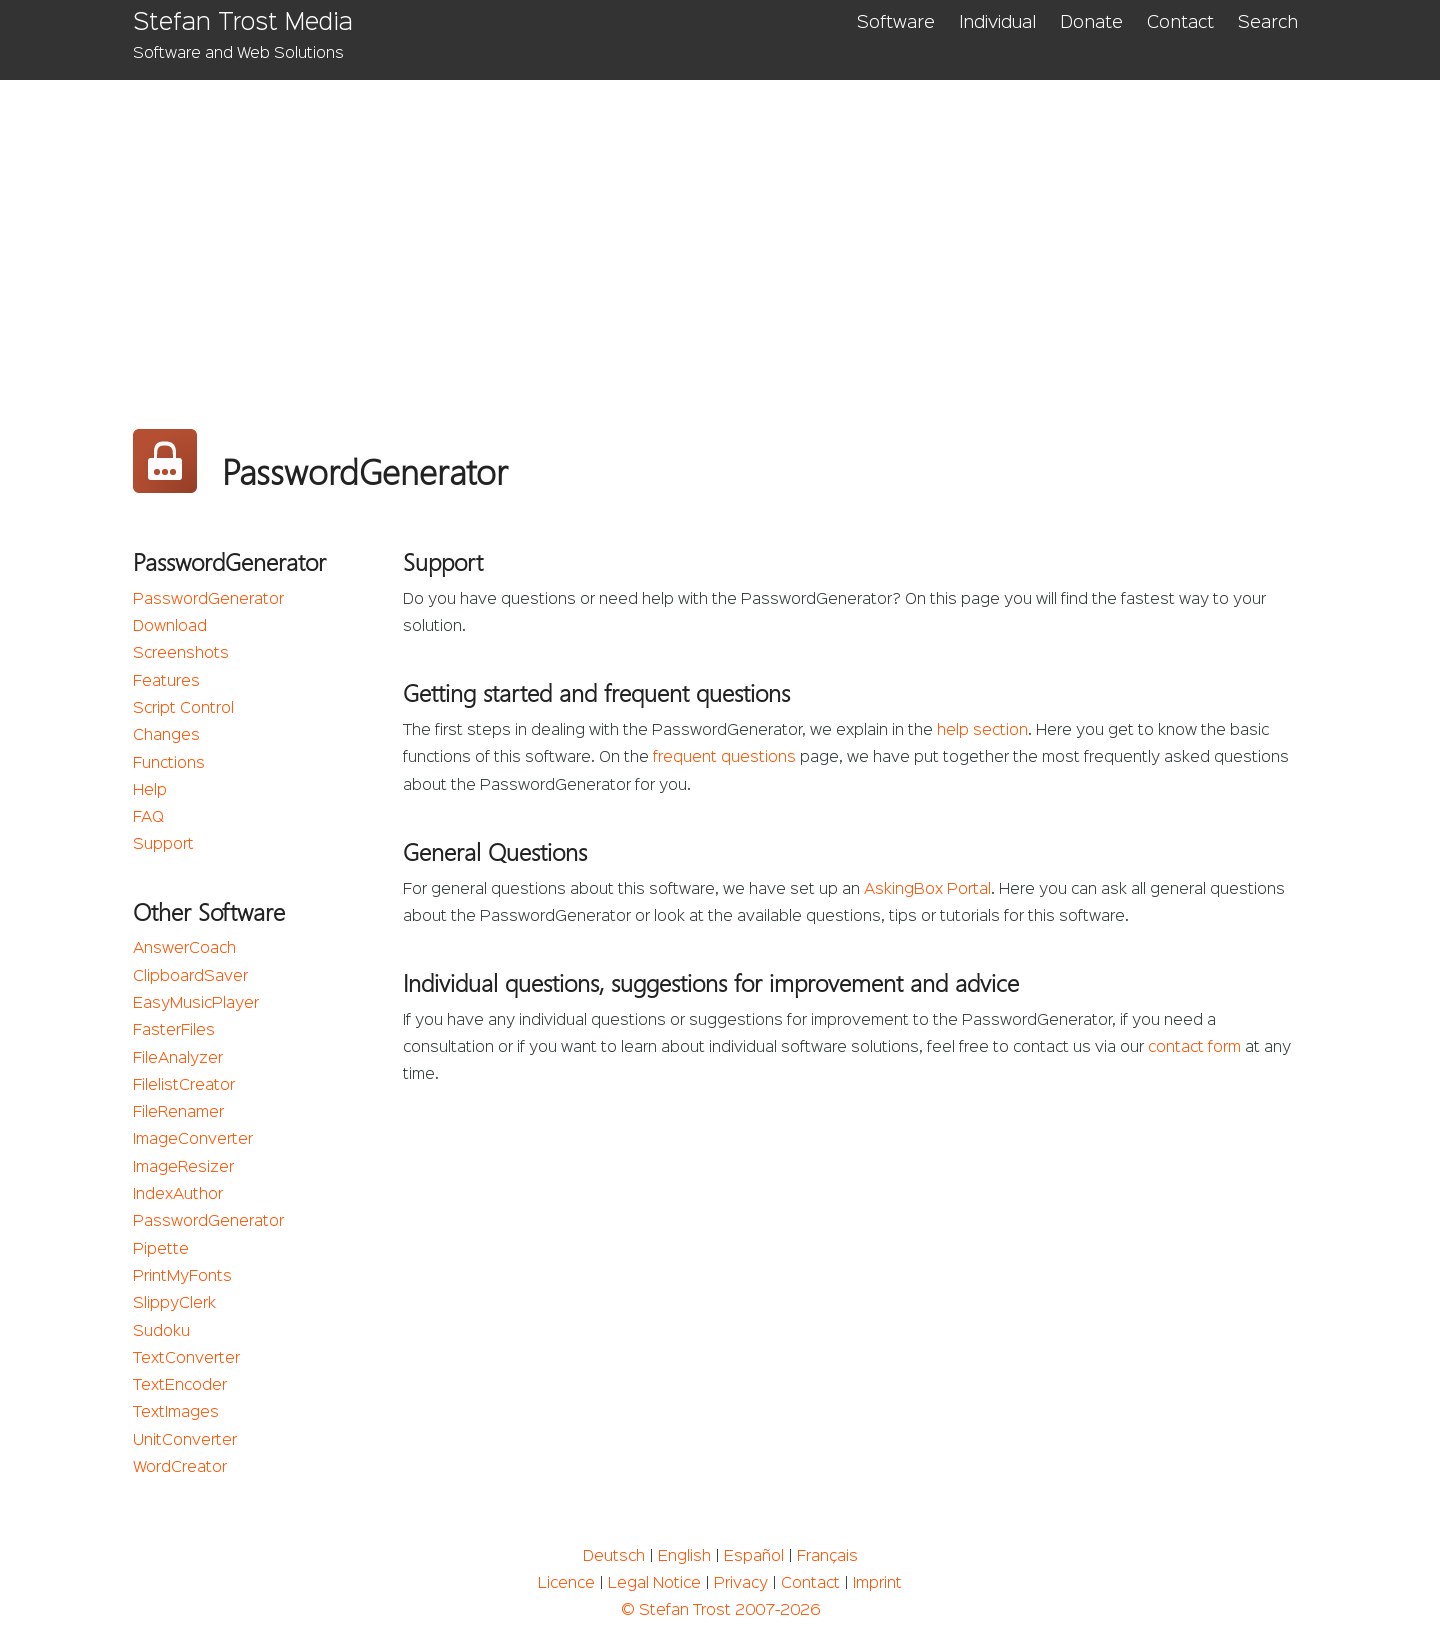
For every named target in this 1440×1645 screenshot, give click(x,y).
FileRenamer (178, 1113)
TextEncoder (180, 1386)
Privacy (741, 1584)
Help (150, 791)
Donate (1091, 23)
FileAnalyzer (178, 1059)
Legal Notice (654, 1584)
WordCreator (180, 1468)
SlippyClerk (174, 1304)
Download (170, 627)
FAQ (148, 818)
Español (754, 1557)
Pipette (161, 1250)
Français (827, 1557)
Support (163, 845)
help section (982, 731)
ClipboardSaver (190, 977)
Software (896, 23)
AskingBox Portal (927, 890)
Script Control (183, 709)
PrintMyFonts (182, 1277)
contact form (1194, 1048)
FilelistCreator (184, 1086)
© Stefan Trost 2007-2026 (720, 1611)
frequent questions (724, 758)
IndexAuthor (178, 1195)
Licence (566, 1584)
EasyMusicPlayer (196, 1004)
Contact (1180, 23)
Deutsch (614, 1557)
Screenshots (181, 654)
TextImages (176, 1413)
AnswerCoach (184, 949)
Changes (166, 736)
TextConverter (186, 1359)
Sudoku (161, 1332)
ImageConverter (193, 1140)
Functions (169, 764)
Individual (997, 23)
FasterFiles (174, 1031)
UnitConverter (185, 1441)
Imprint (877, 1584)
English (684, 1557)
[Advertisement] (720, 230)
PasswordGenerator (208, 600)
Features (166, 682)
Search (1268, 23)
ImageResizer (183, 1168)
